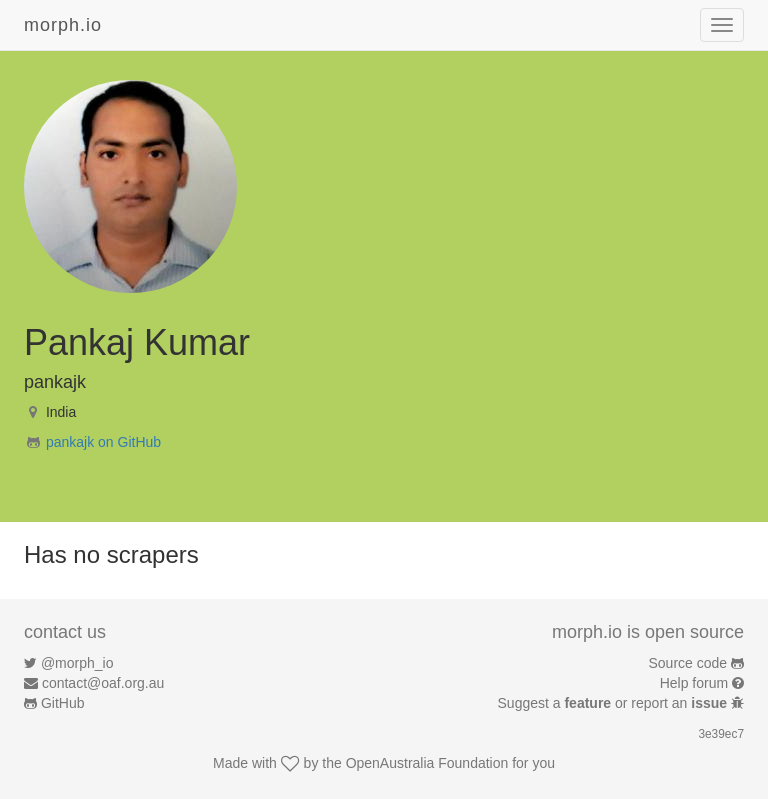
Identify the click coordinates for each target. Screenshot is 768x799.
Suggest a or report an (614, 703)
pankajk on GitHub (103, 442)
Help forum (694, 683)
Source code (688, 663)
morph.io (63, 25)
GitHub (63, 703)
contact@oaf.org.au (103, 683)
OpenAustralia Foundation (427, 763)
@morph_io (77, 663)
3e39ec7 (721, 734)
